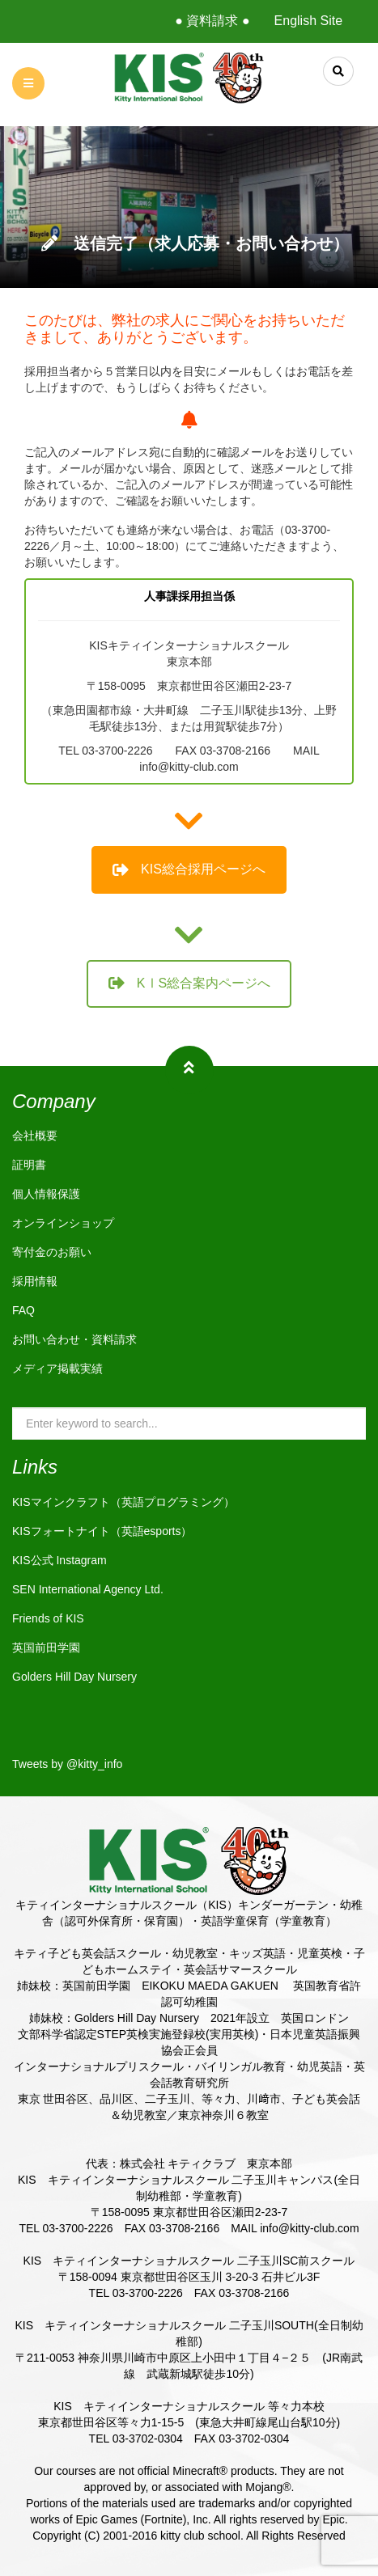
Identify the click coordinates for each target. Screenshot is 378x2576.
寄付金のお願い (51, 1252)
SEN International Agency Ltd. (88, 1589)
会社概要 (34, 1135)
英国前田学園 (46, 1647)
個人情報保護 (46, 1193)
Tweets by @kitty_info (67, 1764)
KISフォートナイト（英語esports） (102, 1531)
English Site (308, 20)
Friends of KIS (48, 1618)
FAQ (23, 1310)
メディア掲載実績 (57, 1368)
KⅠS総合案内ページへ (189, 983)
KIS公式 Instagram (59, 1560)
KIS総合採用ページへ (189, 869)
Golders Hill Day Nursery (74, 1676)
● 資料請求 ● (212, 20)
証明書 (29, 1164)
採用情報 (34, 1281)
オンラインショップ (63, 1222)
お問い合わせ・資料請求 (74, 1339)
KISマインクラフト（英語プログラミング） (123, 1501)
